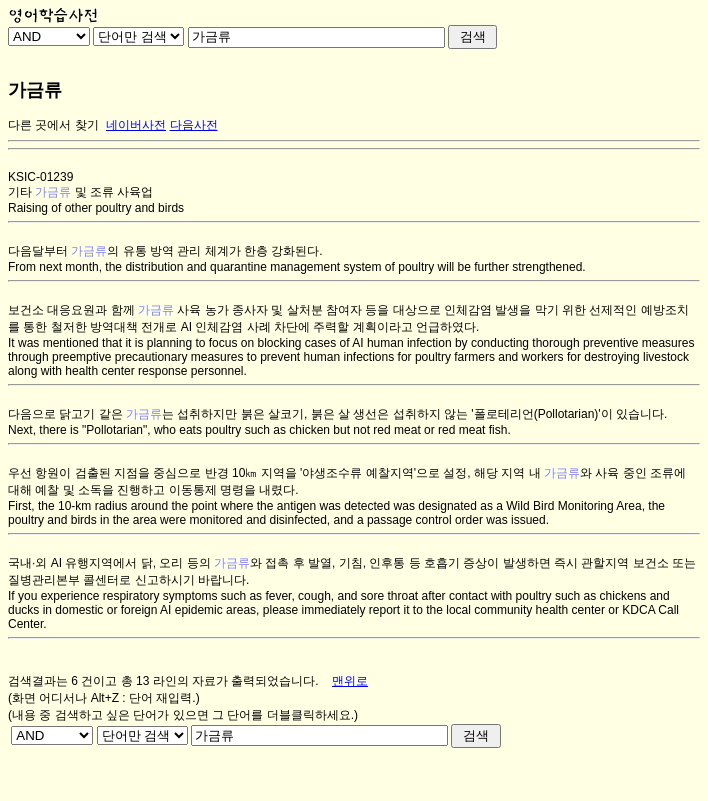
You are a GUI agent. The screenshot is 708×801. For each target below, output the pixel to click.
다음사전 (194, 125)
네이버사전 (136, 125)
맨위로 (350, 681)
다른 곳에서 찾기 (53, 125)
